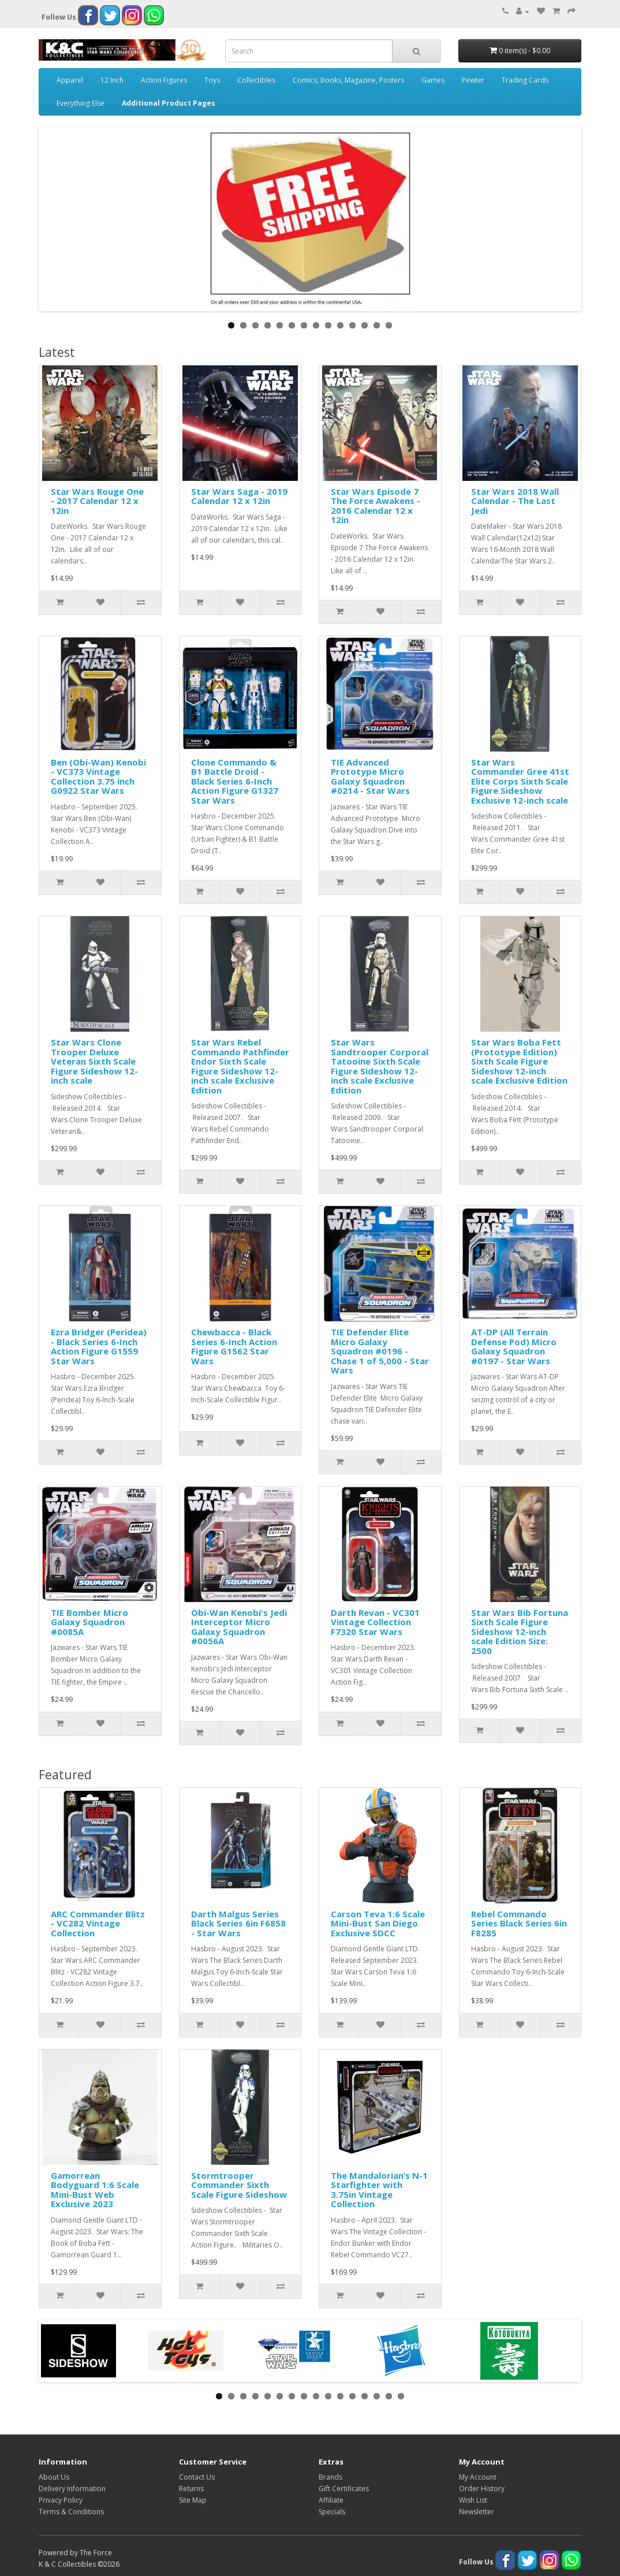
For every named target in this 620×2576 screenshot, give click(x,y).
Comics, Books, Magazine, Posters (348, 80)
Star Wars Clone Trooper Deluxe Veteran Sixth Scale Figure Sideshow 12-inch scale (94, 1061)
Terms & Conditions (71, 2512)
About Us (54, 2477)
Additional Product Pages (168, 103)
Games (433, 80)
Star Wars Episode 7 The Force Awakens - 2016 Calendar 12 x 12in (375, 506)
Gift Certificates (344, 2488)
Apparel (70, 80)
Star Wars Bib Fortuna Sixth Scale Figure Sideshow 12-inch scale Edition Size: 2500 (519, 1631)
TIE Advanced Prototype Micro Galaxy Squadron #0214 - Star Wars (370, 776)
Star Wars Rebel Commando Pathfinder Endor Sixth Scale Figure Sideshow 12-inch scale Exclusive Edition (240, 1066)
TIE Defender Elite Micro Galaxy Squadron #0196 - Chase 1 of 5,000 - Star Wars (380, 1351)
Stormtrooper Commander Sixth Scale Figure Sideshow (239, 2185)
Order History (482, 2488)
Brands (330, 2477)
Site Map (193, 2500)
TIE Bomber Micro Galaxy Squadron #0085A (89, 1622)
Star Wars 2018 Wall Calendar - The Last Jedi (515, 501)
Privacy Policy (61, 2500)
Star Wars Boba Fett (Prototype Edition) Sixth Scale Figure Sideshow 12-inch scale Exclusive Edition (519, 1061)
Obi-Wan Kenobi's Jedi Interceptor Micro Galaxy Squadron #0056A (239, 1627)
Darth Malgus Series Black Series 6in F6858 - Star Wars (238, 1923)
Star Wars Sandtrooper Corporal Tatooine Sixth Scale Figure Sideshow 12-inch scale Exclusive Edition (379, 1066)
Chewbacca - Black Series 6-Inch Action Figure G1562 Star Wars (234, 1346)
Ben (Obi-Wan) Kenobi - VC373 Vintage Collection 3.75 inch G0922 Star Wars (98, 776)
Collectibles (256, 80)
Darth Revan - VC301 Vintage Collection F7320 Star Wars (375, 1622)
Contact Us (197, 2477)
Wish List (473, 2500)
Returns (191, 2488)
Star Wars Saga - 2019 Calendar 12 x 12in (239, 496)
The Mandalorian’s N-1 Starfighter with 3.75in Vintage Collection (379, 2190)
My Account (477, 2477)
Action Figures (164, 80)
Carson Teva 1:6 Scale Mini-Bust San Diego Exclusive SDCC (378, 1923)
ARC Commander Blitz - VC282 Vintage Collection (98, 1923)
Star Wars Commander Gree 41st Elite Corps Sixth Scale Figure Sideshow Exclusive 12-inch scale (520, 781)
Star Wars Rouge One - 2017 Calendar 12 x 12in (97, 501)
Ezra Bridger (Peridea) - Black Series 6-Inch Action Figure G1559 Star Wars (99, 1346)
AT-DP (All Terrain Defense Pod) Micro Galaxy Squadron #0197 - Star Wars (513, 1346)
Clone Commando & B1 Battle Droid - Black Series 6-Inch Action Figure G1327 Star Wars (234, 781)
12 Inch (112, 80)
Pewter (473, 80)
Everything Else (80, 103)
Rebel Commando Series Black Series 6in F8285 (519, 1923)
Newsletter (476, 2512)
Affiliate (331, 2500)
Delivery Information (72, 2488)
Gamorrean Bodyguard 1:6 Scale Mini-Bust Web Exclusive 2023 (95, 2190)
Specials (332, 2512)
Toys (212, 80)
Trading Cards (525, 80)
